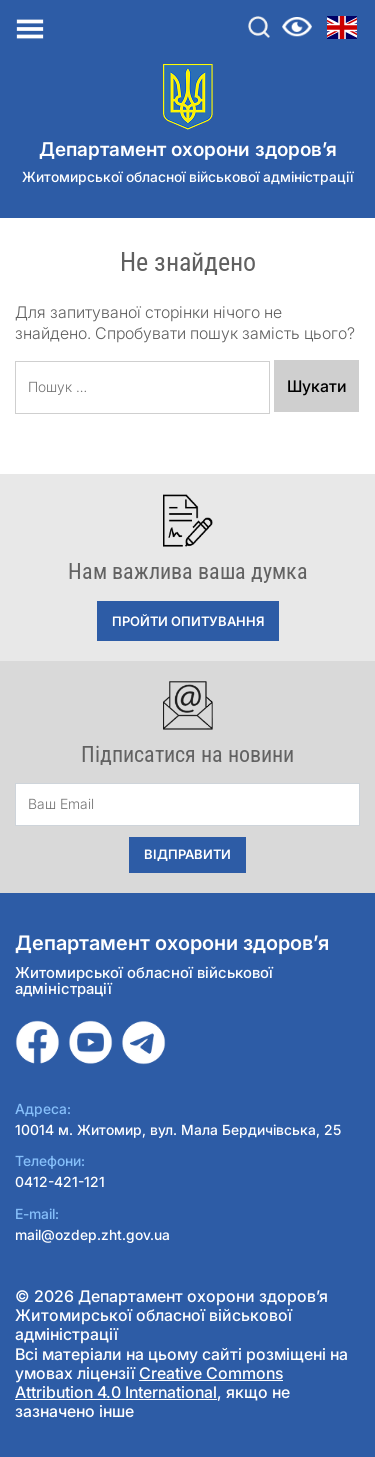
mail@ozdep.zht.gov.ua (92, 1234)
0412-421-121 (60, 1181)
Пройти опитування (188, 621)
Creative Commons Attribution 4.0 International (149, 1382)
